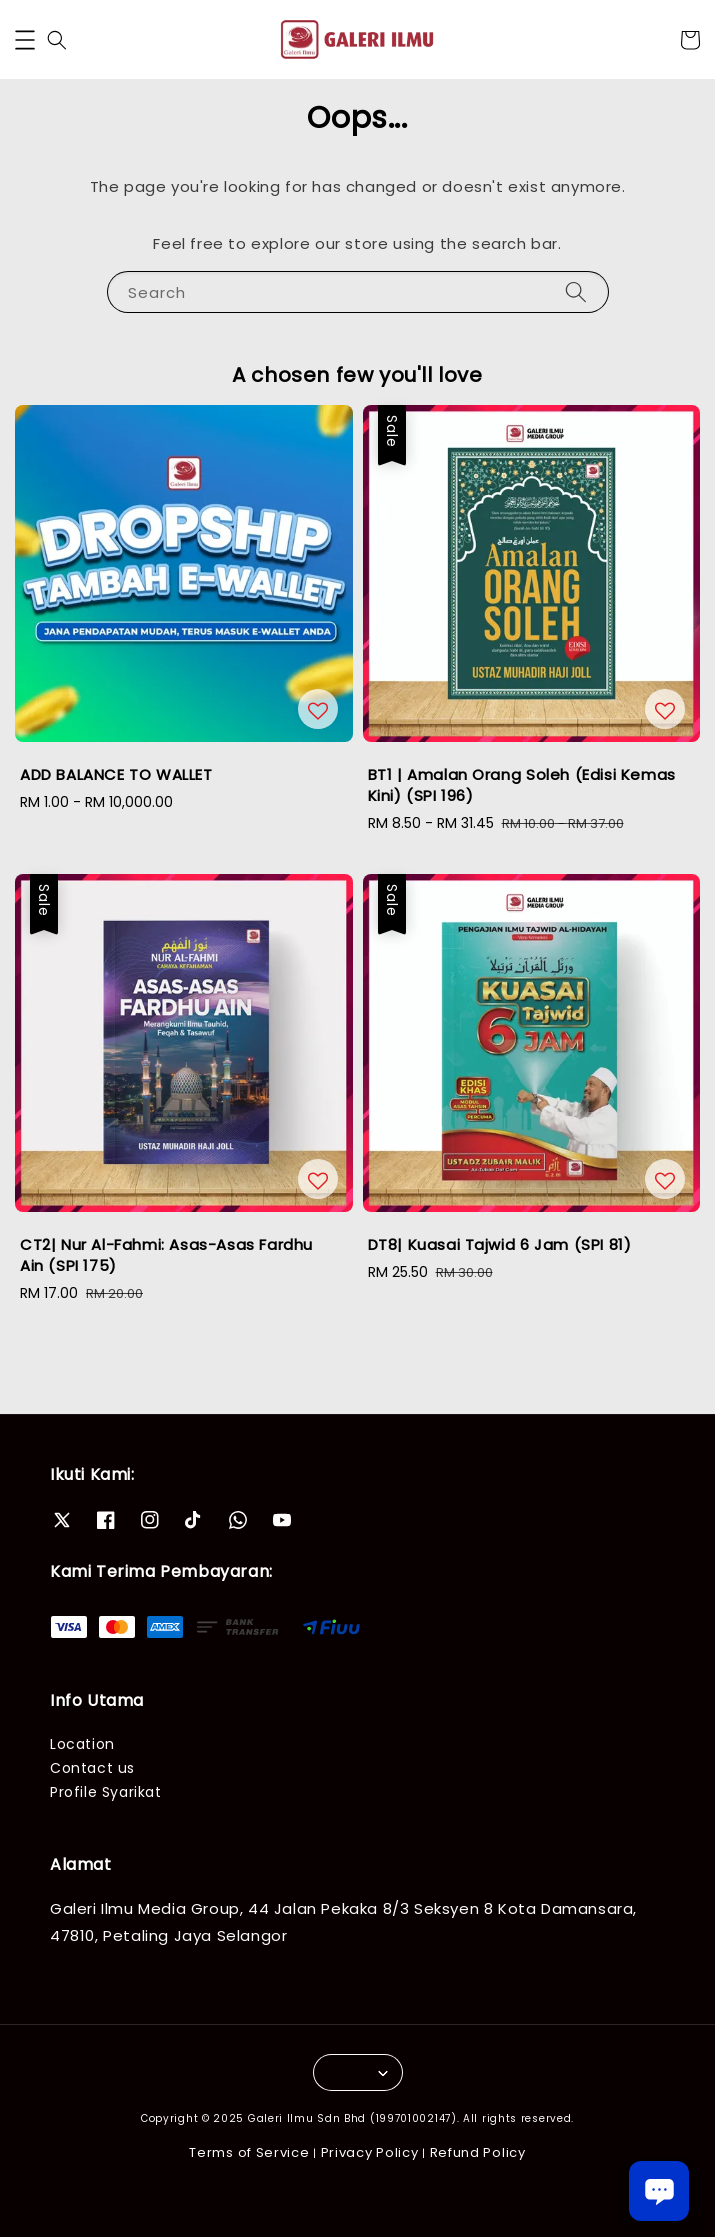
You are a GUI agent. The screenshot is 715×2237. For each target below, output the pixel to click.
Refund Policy (478, 2152)
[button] (25, 40)
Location (82, 1744)
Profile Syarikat (106, 1792)
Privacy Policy (370, 2152)
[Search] (576, 291)
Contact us (92, 1768)
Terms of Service (249, 2152)
